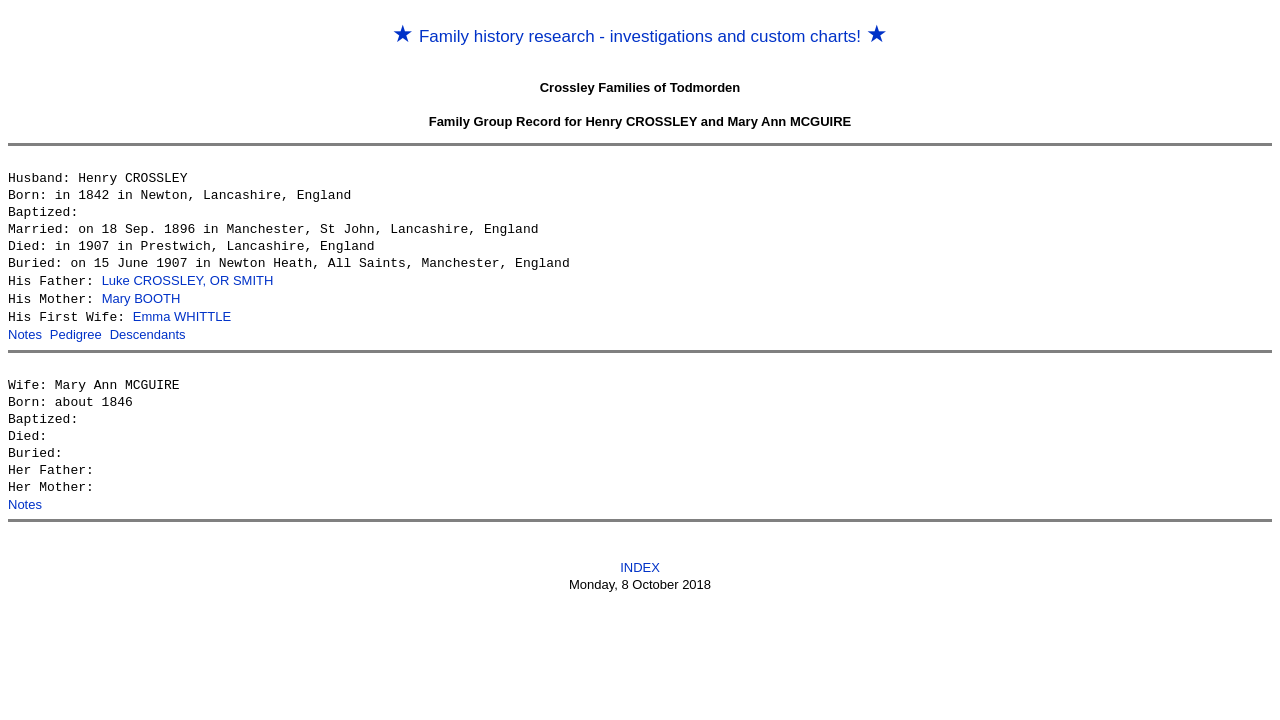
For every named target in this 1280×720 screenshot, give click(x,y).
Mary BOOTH (141, 297)
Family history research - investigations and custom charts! (640, 36)
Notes (25, 331)
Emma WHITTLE (182, 314)
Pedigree (76, 331)
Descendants (148, 331)
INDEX (640, 563)
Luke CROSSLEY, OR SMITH (188, 280)
